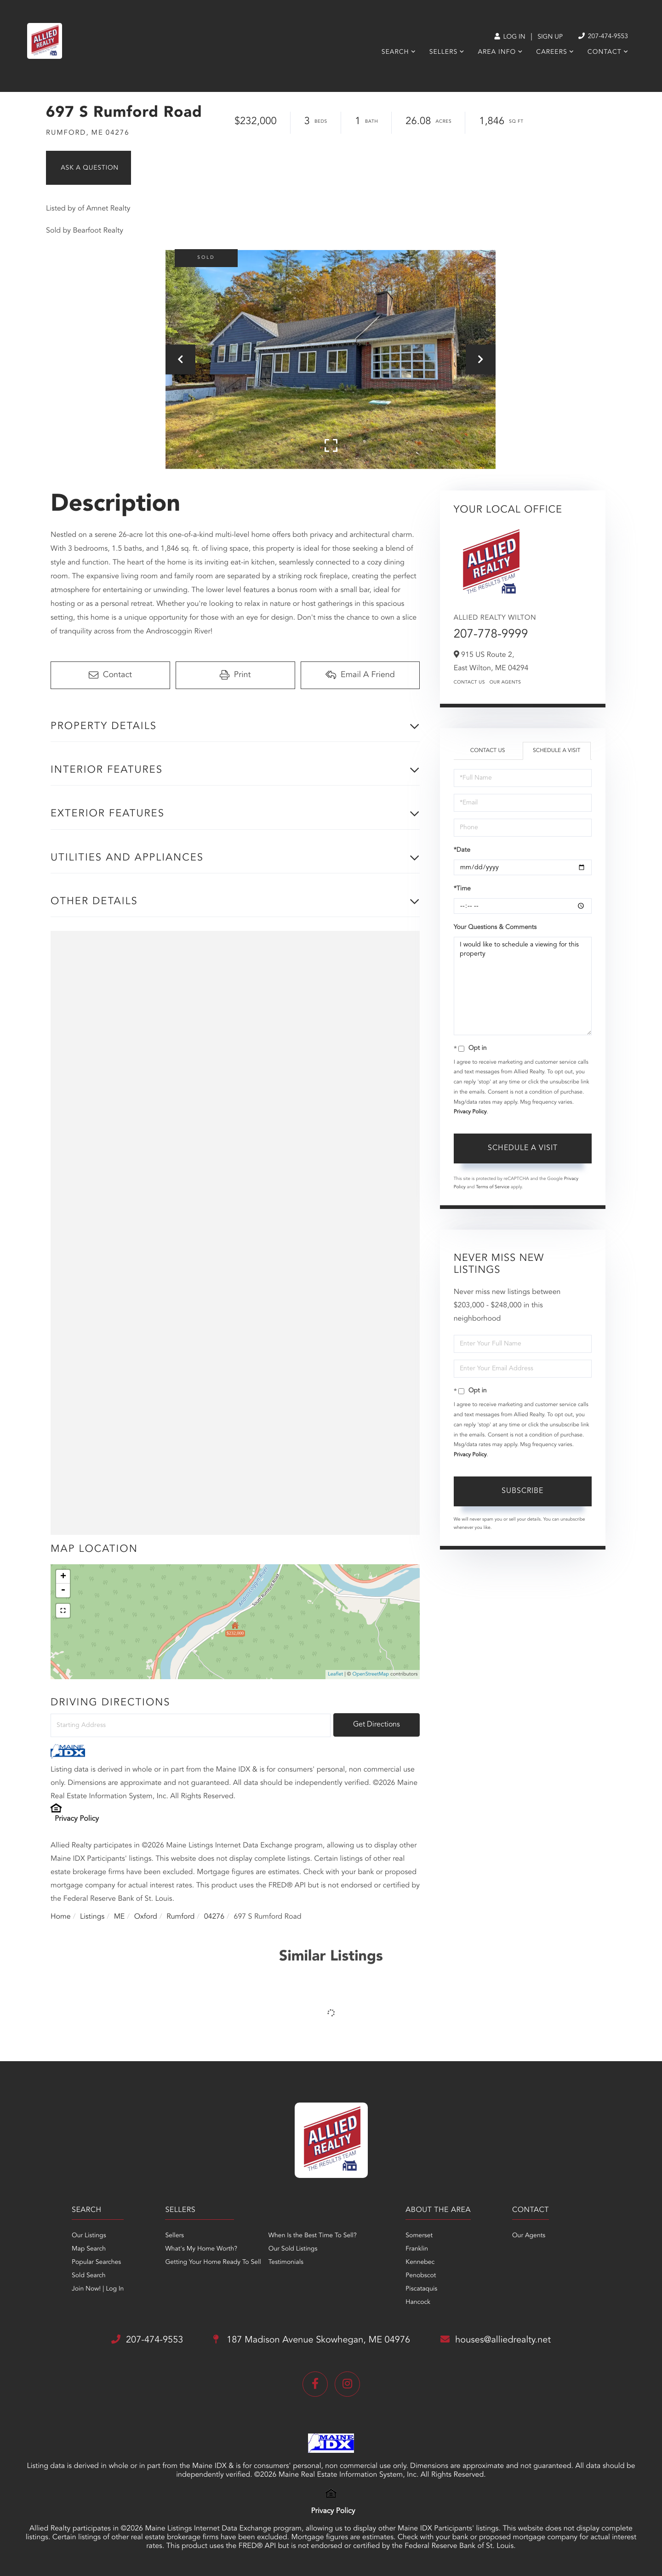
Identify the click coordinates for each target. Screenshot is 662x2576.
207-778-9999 (491, 635)
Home (61, 1917)
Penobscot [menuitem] (420, 2276)
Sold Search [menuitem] (89, 2276)
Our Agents (505, 682)
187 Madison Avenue (311, 2340)
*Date (462, 850)
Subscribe (522, 1491)
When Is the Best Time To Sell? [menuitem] (312, 2236)
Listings (92, 1917)
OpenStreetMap (371, 1674)
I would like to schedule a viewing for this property (523, 986)
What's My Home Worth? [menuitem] (201, 2249)
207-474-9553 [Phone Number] (603, 36)
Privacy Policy (77, 1819)
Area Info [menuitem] (497, 52)
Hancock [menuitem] (417, 2302)
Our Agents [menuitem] (528, 2236)
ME (119, 1917)
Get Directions (376, 1724)
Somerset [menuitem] (419, 2236)
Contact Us (469, 682)
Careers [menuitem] (551, 52)
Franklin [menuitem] (416, 2249)
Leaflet (335, 1674)
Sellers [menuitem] (443, 52)
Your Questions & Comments (495, 927)
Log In (509, 37)
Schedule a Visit (556, 750)
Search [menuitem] (395, 52)
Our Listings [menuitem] (89, 2236)
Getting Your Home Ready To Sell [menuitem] (213, 2262)
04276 (214, 1917)
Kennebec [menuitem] (419, 2262)
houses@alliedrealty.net (495, 2340)
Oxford (145, 1917)
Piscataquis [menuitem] (421, 2289)
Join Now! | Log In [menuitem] (98, 2289)
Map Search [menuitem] (89, 2249)
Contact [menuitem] (605, 52)
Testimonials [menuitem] (285, 2262)
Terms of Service (492, 1187)
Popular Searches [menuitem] (96, 2262)
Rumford (180, 1917)
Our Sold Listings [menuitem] (293, 2249)
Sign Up (550, 37)
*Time (462, 889)
